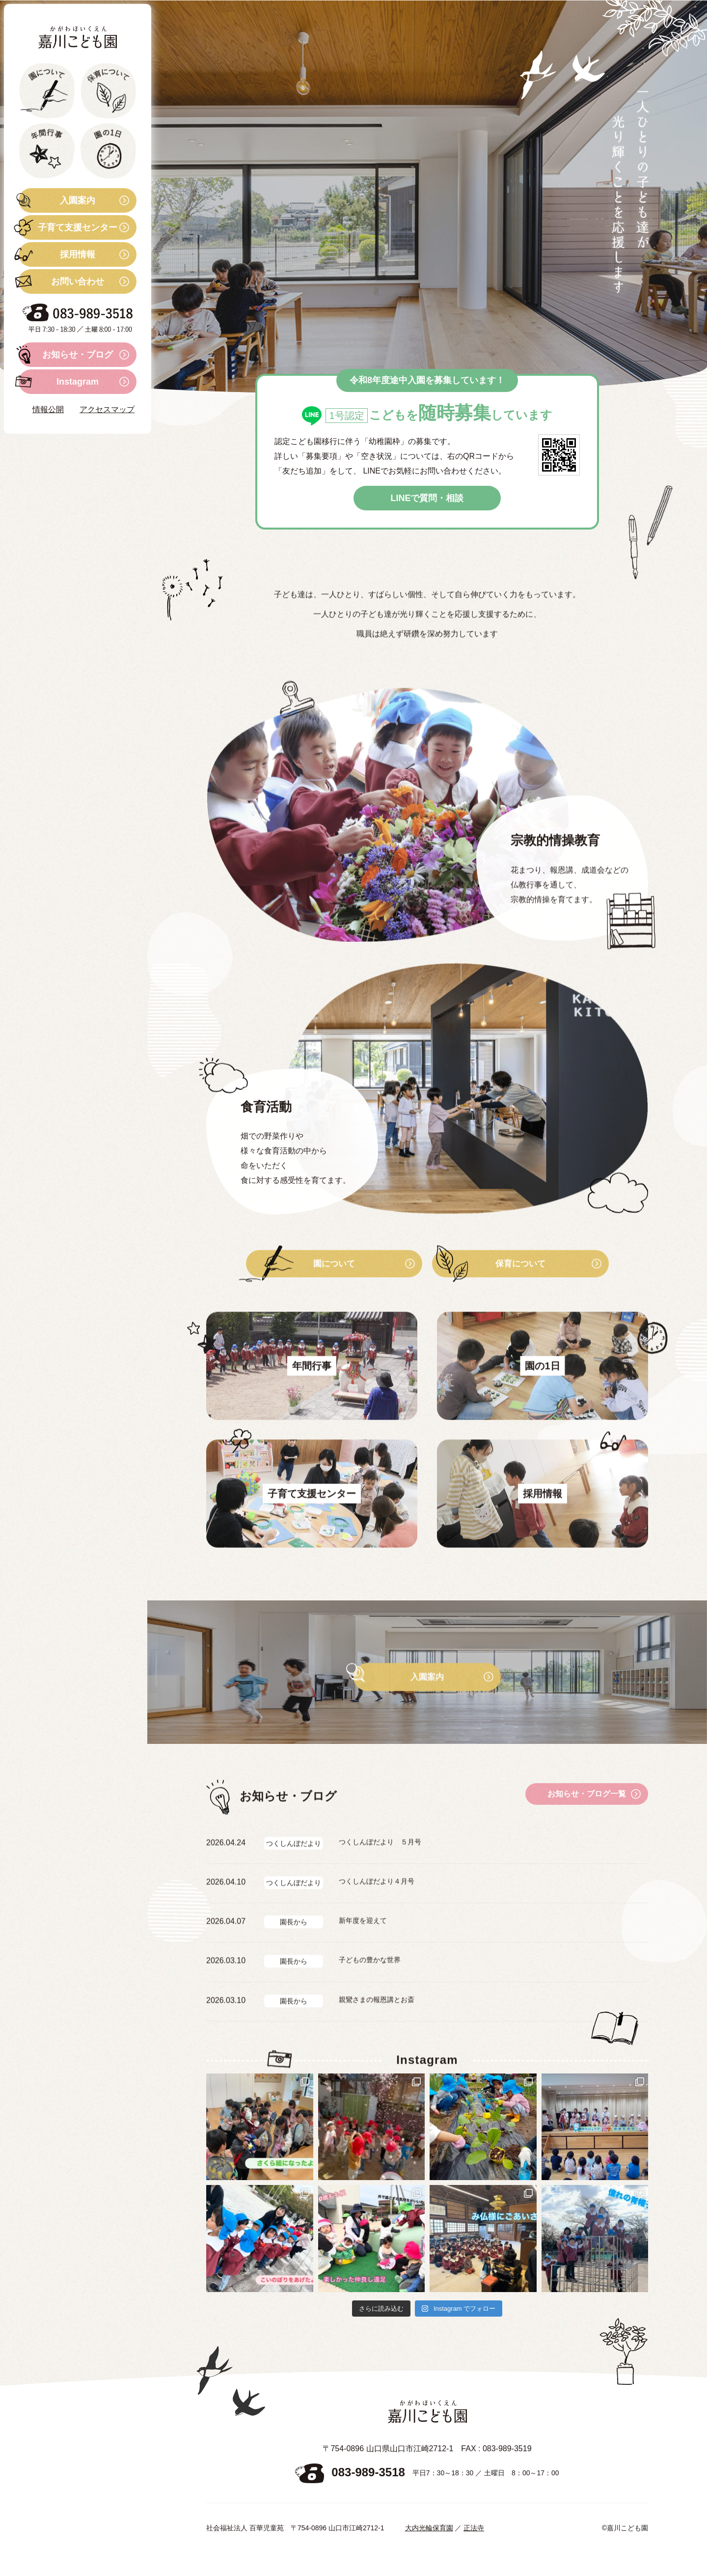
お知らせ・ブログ (66, 355)
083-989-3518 (368, 2495)
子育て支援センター (68, 227)
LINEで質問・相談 (426, 504)
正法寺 (473, 2551)
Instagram (59, 382)
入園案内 (57, 200)
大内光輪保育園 (429, 2551)
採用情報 (57, 254)
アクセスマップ (107, 409)
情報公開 (48, 409)
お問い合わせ (61, 281)
